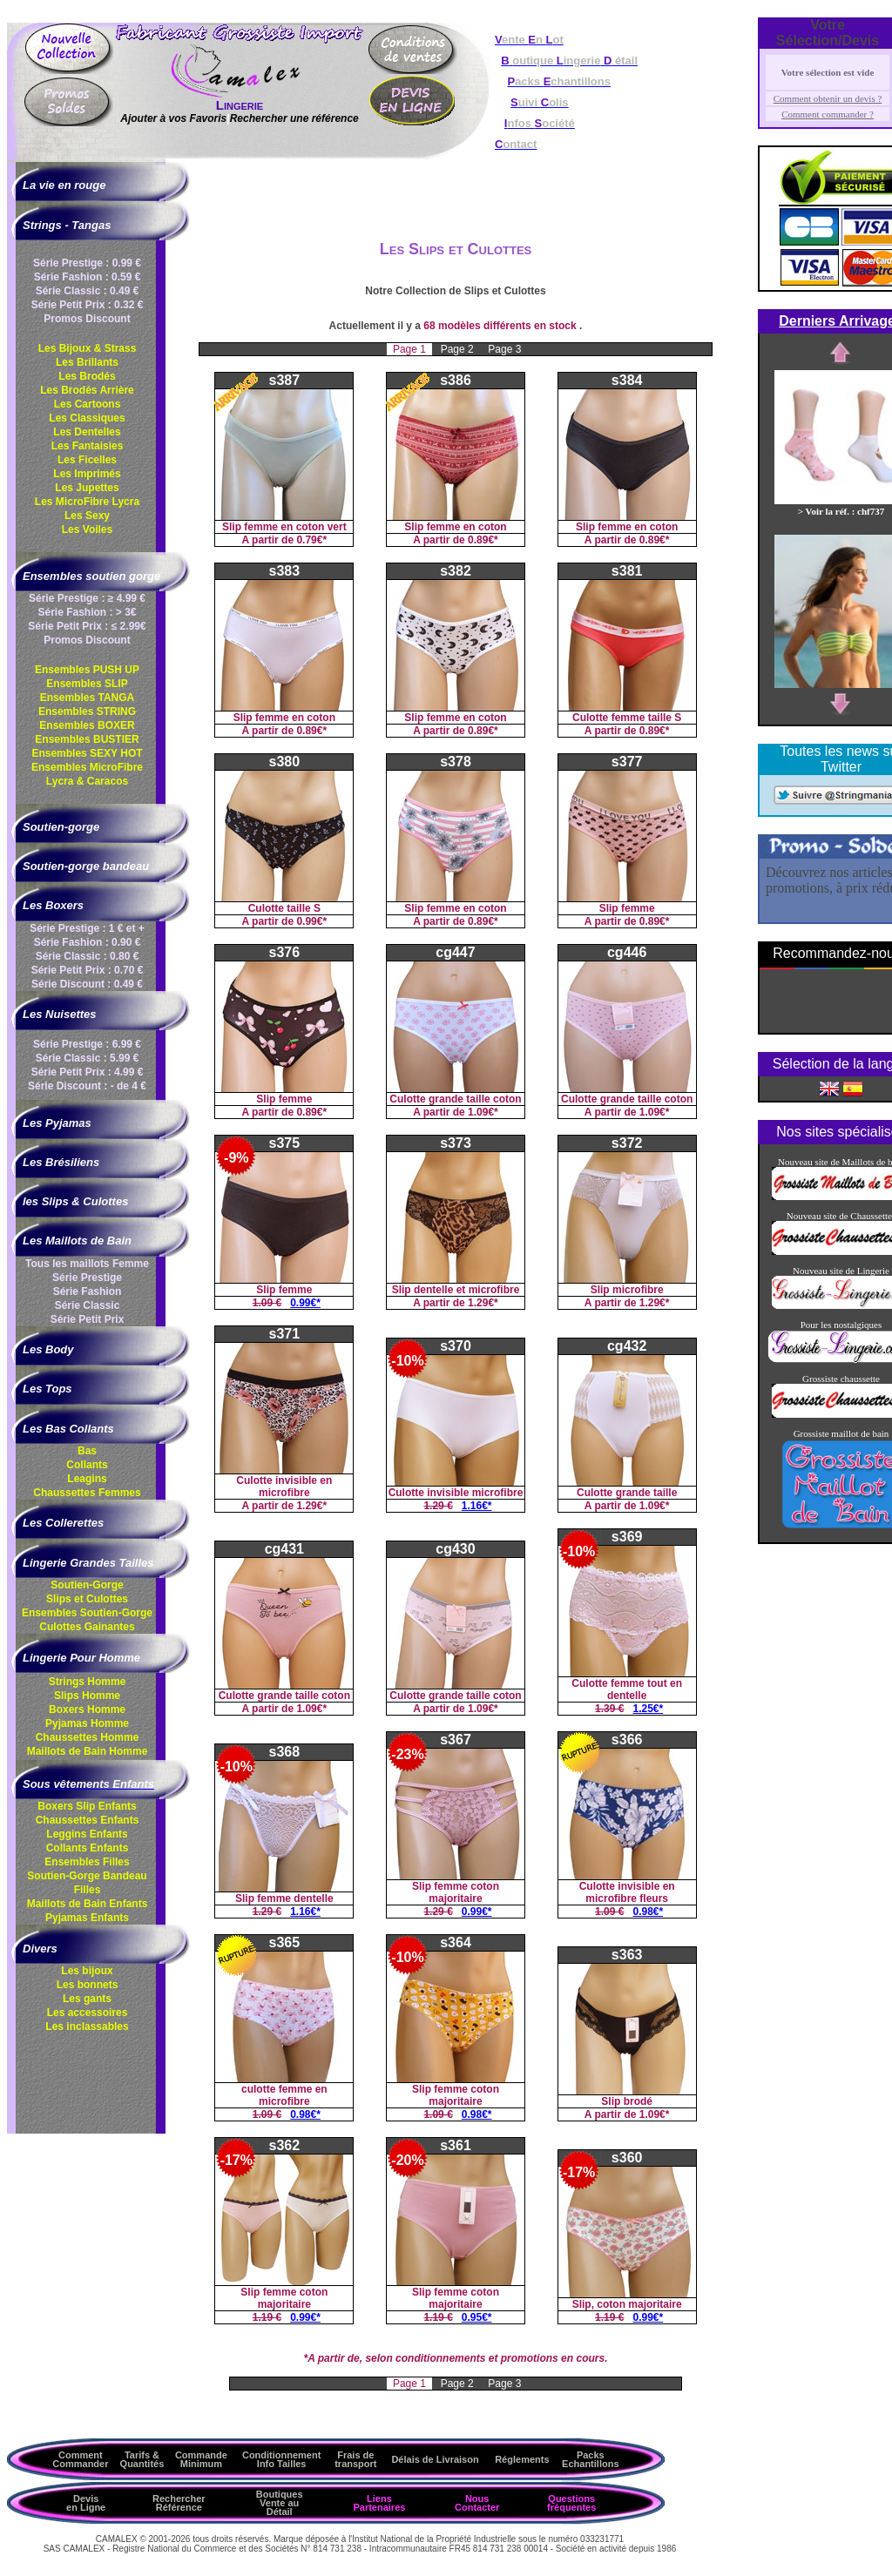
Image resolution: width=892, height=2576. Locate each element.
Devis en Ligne (85, 2502)
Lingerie (239, 105)
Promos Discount (87, 319)
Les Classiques (87, 418)
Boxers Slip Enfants (86, 1806)
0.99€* (311, 921)
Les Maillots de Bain (77, 1240)
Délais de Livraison (434, 2459)
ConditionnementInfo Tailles (281, 2459)
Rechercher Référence (179, 2502)
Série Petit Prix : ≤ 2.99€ (86, 626)
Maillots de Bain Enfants (87, 1904)
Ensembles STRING (87, 711)
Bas (87, 1451)
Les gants (87, 1999)
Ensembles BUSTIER (87, 739)
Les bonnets (87, 1985)
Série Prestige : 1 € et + (87, 928)
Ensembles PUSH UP (87, 670)
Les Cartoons (87, 404)
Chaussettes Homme (87, 1737)
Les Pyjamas (57, 1123)
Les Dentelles (86, 432)
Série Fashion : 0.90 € (87, 942)
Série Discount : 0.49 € (87, 984)
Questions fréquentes (571, 2502)
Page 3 (504, 349)
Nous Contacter (477, 2502)
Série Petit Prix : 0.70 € (87, 970)
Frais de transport (355, 2459)
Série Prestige (87, 1277)
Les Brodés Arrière (87, 390)
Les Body (48, 1349)
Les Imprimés (86, 474)
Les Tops (47, 1388)
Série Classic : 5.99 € (87, 1058)
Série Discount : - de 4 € (87, 1086)
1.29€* (483, 1303)
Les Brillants (87, 362)
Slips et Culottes (87, 1599)
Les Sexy (87, 515)
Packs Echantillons (590, 2459)
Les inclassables (86, 2026)
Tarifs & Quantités (142, 2459)
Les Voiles (87, 529)
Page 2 (458, 349)
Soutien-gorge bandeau (86, 866)
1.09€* (483, 1112)
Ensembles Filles (86, 1862)
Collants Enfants (87, 1848)
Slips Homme (87, 1695)
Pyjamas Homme (87, 1723)
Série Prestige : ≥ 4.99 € (87, 598)
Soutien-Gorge (87, 1585)
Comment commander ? (827, 114)
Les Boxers (53, 905)
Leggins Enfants (86, 1834)
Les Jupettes (86, 488)
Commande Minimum (201, 2459)
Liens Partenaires (379, 2502)
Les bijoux (86, 1971)
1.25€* (648, 1709)
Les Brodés (86, 376)
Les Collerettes (63, 1522)
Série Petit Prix (88, 1319)
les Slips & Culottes (75, 1201)
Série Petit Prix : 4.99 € (87, 1072)
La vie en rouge (64, 185)
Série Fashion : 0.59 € (87, 277)
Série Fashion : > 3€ (86, 612)
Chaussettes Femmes (86, 1493)
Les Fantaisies (87, 446)
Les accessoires (87, 2012)
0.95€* (477, 2317)
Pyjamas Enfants (87, 1918)
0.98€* (648, 1911)
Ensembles (87, 1613)
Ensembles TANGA (87, 697)
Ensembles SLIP (86, 684)
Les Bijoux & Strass (87, 348)
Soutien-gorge (61, 826)
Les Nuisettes (60, 1014)
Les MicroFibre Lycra (87, 502)
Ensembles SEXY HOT (86, 753)
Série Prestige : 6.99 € (87, 1044)
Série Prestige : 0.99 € (87, 263)
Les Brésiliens (61, 1162)
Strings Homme (87, 1682)
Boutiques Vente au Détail (279, 2503)
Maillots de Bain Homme (87, 1751)
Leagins (86, 1479)
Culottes (86, 1627)
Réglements (522, 2459)
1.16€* (477, 1506)
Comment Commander (80, 2459)
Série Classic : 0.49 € (87, 291)
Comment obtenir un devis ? (828, 98)
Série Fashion (87, 1291)
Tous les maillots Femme (87, 1264)
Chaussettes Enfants (87, 1820)
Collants (86, 1465)
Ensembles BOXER (86, 725)
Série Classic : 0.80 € (87, 956)
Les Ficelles (87, 460)
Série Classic (87, 1305)
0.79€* (311, 540)
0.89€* (483, 540)
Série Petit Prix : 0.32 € (87, 305)
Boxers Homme (87, 1709)
